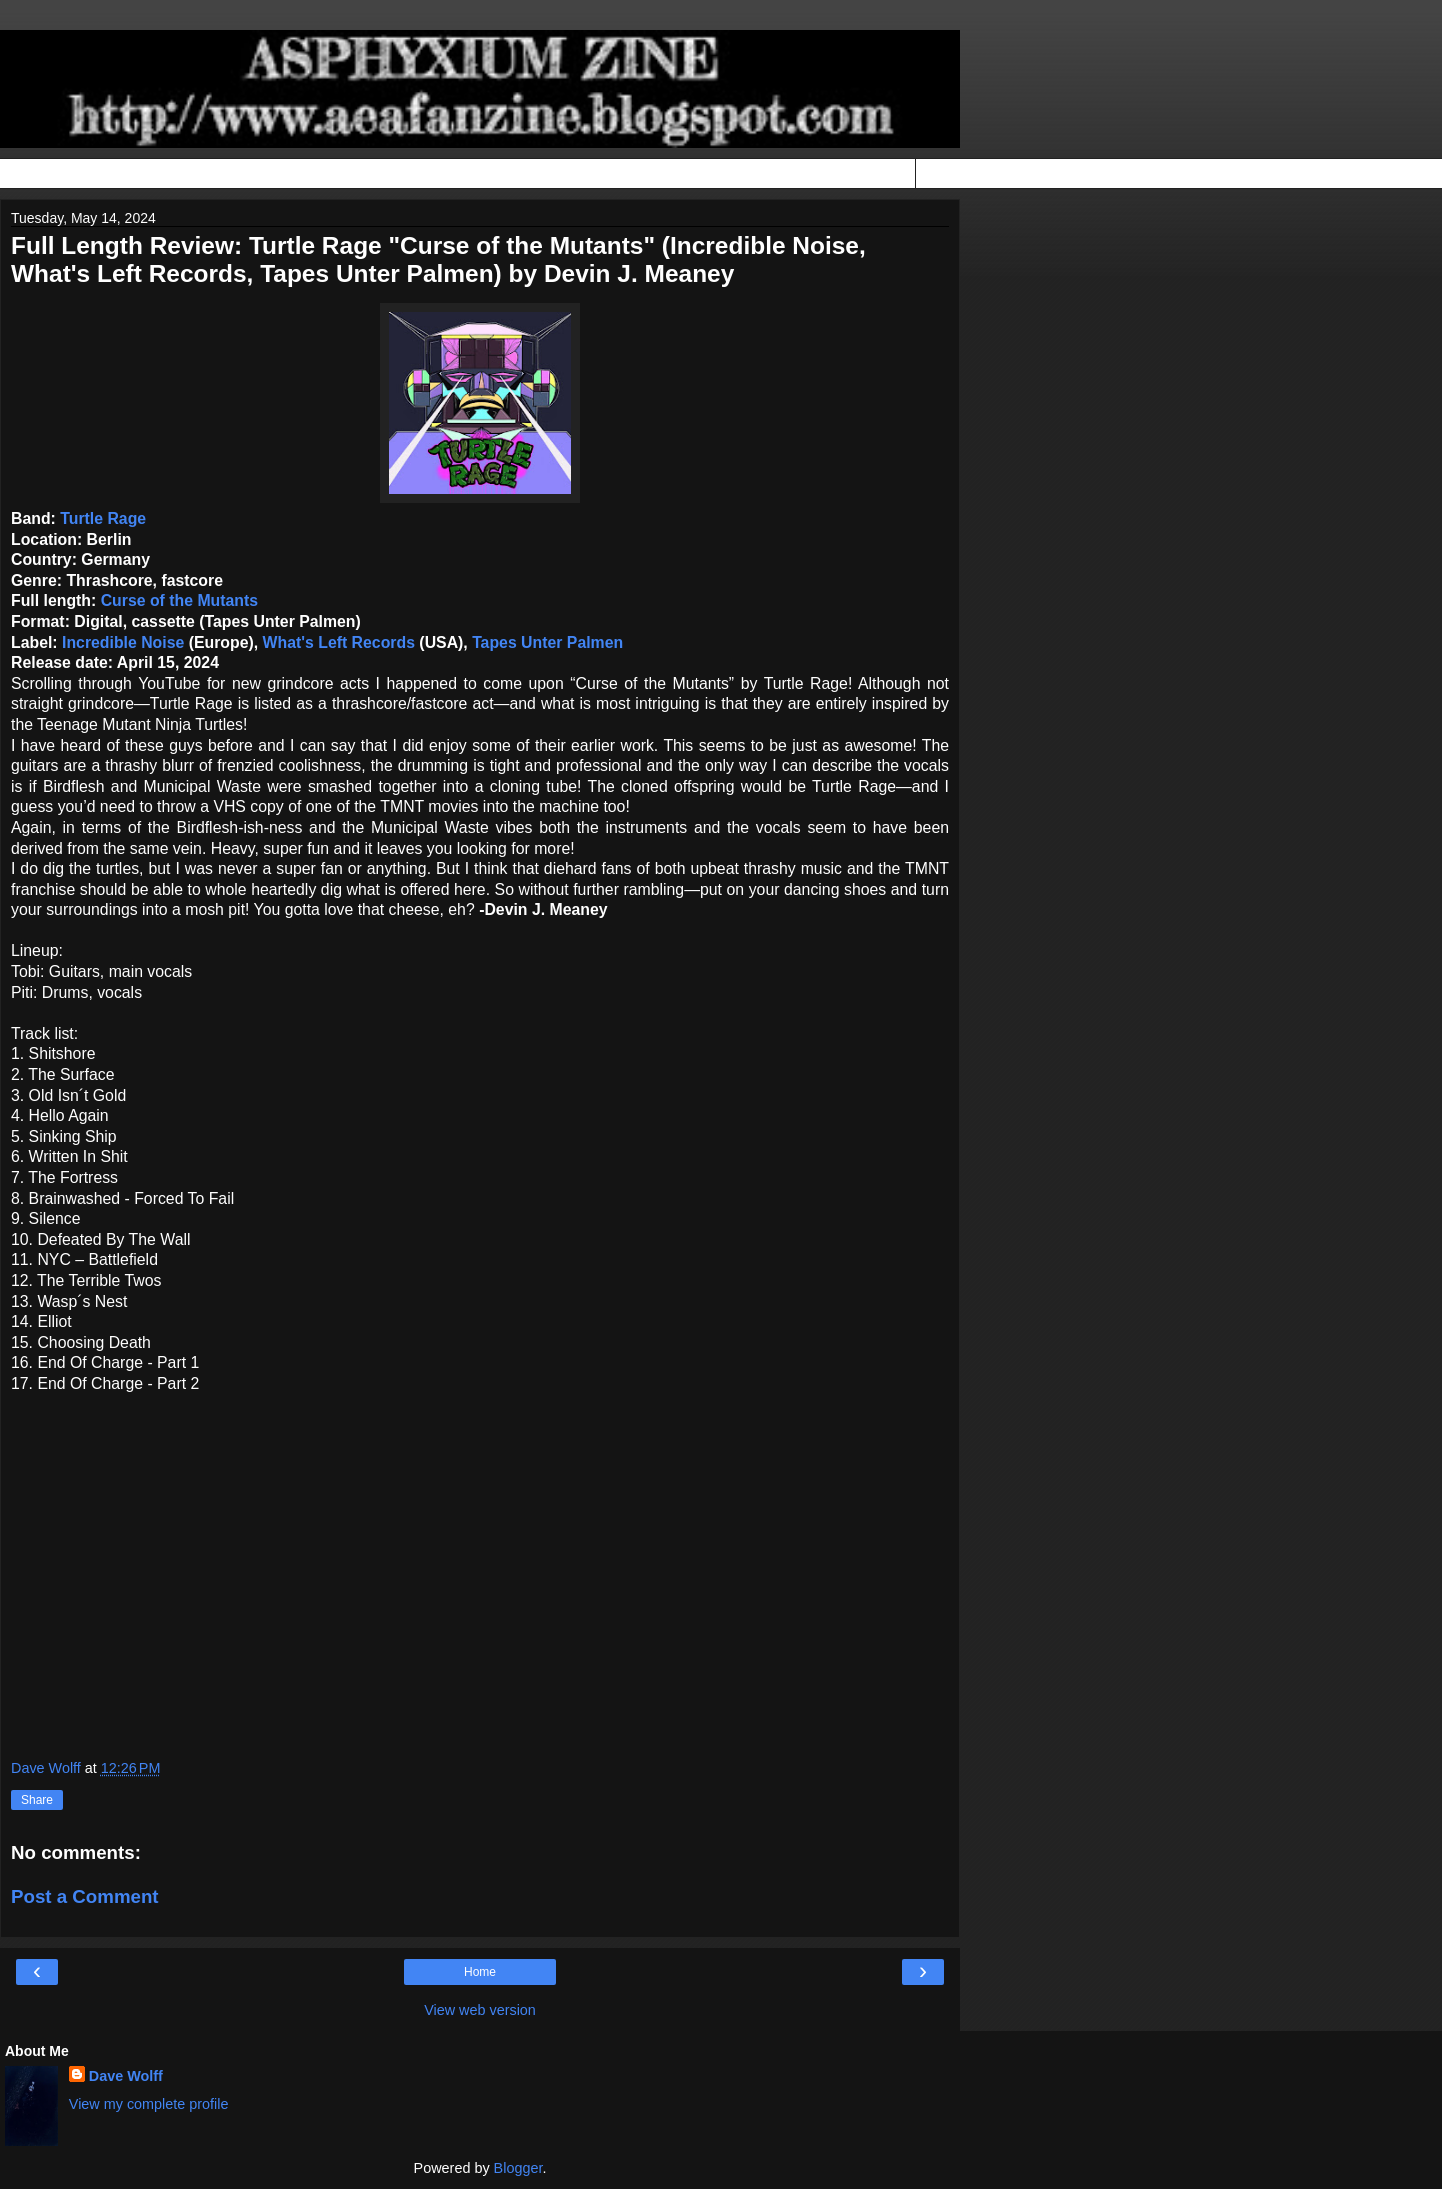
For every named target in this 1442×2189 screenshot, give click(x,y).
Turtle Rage (103, 518)
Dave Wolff (126, 2076)
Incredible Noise (123, 642)
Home (480, 1972)
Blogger (518, 2168)
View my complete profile (149, 2104)
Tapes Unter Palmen (547, 642)
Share (37, 1800)
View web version (480, 2010)
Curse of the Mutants (179, 600)
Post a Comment (85, 1896)
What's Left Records (339, 642)
